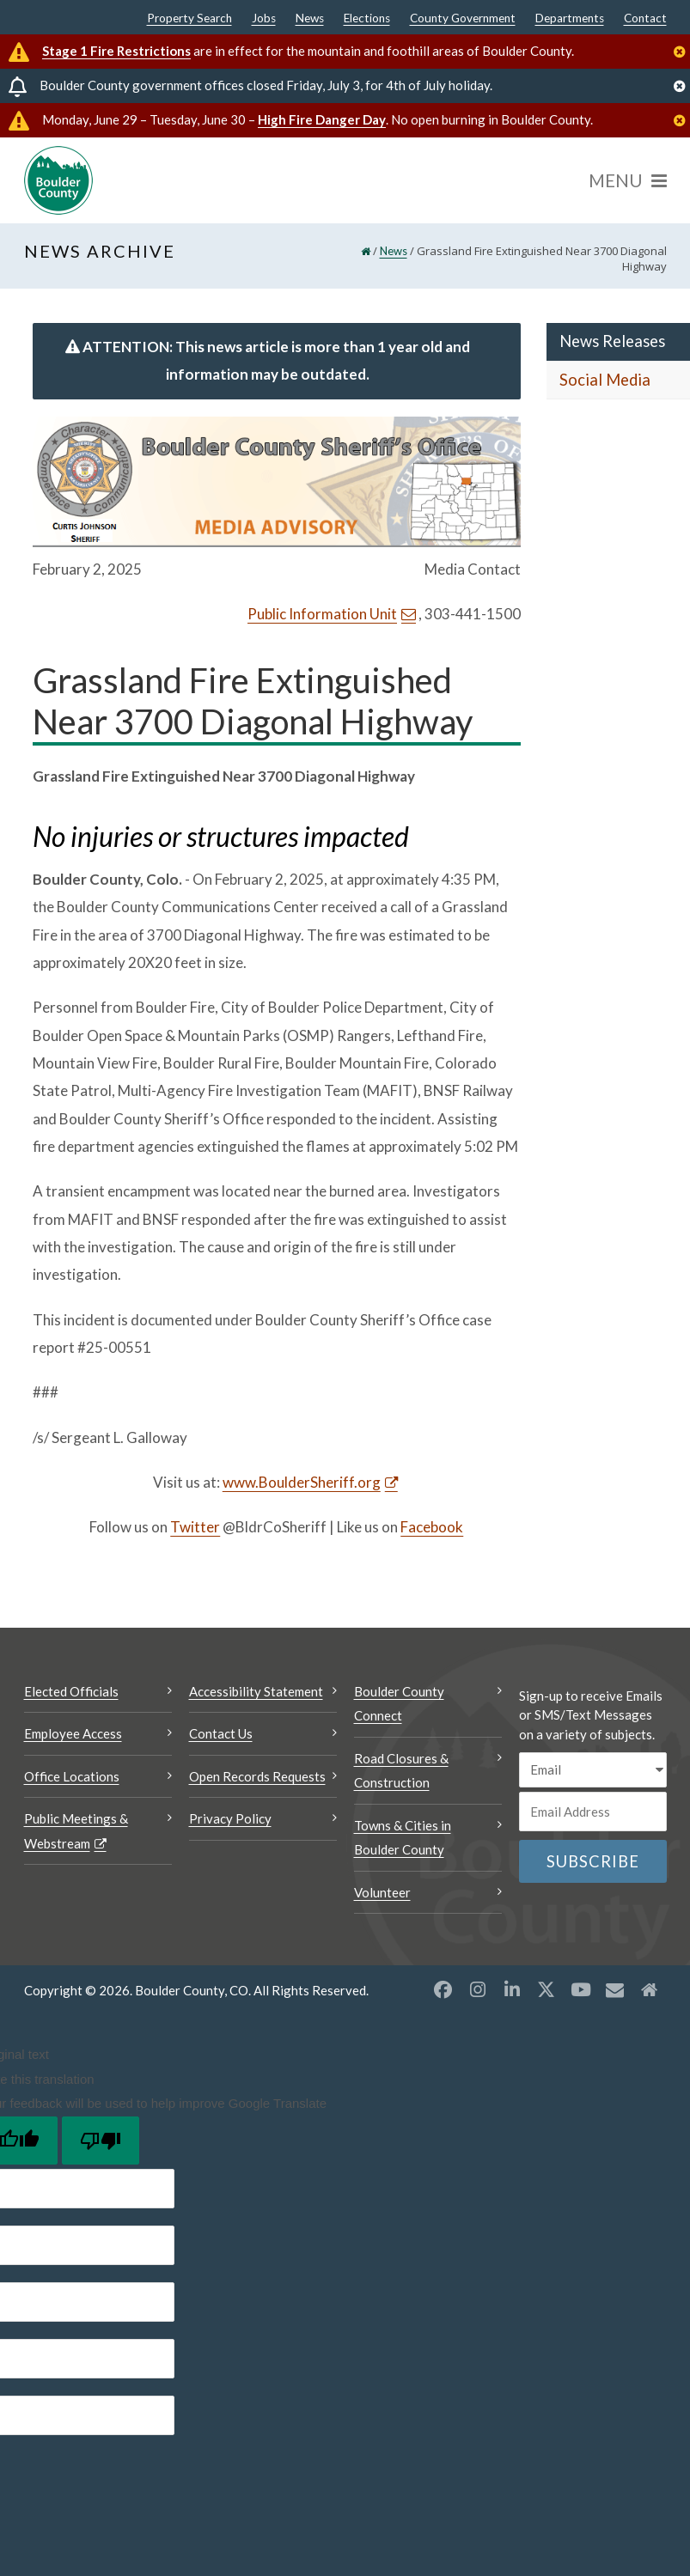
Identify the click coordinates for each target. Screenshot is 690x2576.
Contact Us (221, 1733)
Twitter (195, 1527)
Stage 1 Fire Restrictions (116, 50)
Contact (645, 19)
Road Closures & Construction (401, 1771)
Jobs (264, 19)
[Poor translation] (100, 2140)
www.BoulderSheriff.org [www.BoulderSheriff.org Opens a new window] (302, 1482)
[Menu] (628, 180)
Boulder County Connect (399, 1704)
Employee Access (73, 1733)
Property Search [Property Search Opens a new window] (189, 19)
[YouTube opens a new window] (581, 1989)
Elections (367, 19)
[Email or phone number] (593, 1811)
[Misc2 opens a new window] (649, 1989)
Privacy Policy (230, 1818)
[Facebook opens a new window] (443, 1989)
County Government (463, 19)
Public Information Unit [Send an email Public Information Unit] (322, 614)
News (310, 19)
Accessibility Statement (256, 1691)
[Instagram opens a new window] (478, 1989)
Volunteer (382, 1892)
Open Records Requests (257, 1776)
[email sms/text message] (593, 1769)
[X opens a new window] (546, 1989)
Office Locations (71, 1776)
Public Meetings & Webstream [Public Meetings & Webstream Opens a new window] (76, 1831)
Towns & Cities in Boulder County (402, 1838)
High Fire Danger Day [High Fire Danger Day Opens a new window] (322, 119)
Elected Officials (71, 1691)
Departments (569, 19)
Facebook (431, 1527)
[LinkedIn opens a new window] (512, 1989)
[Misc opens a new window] (615, 1989)
